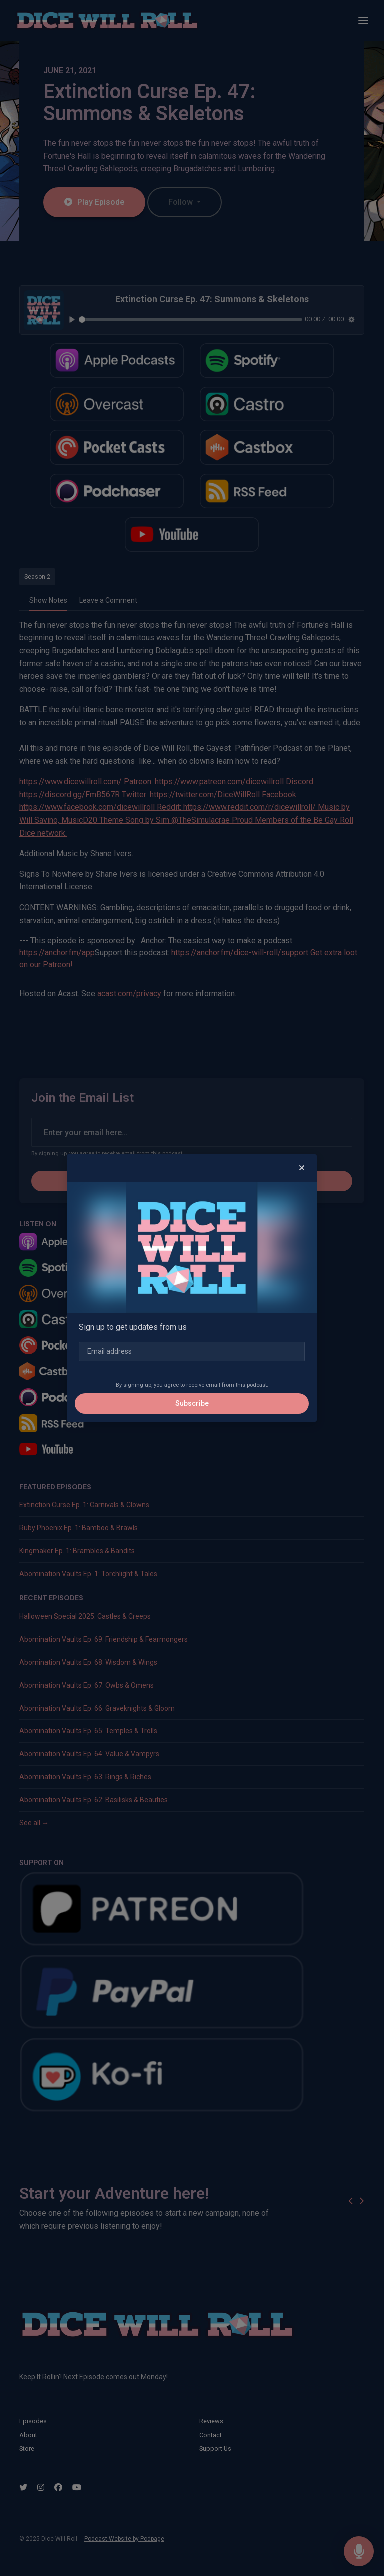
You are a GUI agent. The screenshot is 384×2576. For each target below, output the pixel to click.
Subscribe (192, 1403)
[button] (302, 1168)
